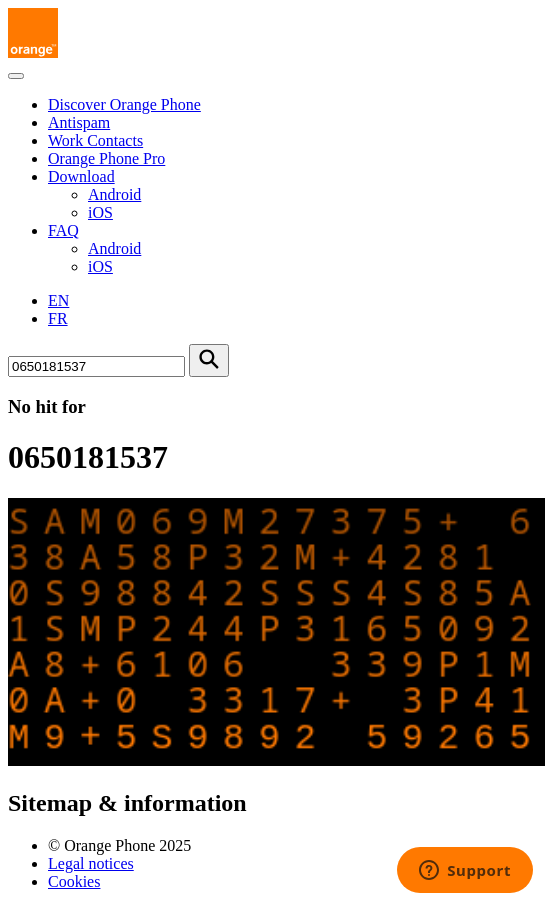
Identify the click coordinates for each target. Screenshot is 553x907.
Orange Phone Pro (106, 158)
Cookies (74, 881)
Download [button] (81, 176)
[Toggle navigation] (16, 76)
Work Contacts (95, 140)
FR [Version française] (58, 318)
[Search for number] (96, 366)
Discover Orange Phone (124, 104)
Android (114, 194)
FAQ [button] (63, 230)
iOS (100, 212)
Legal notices (91, 863)
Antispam (79, 122)
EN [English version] (58, 300)
